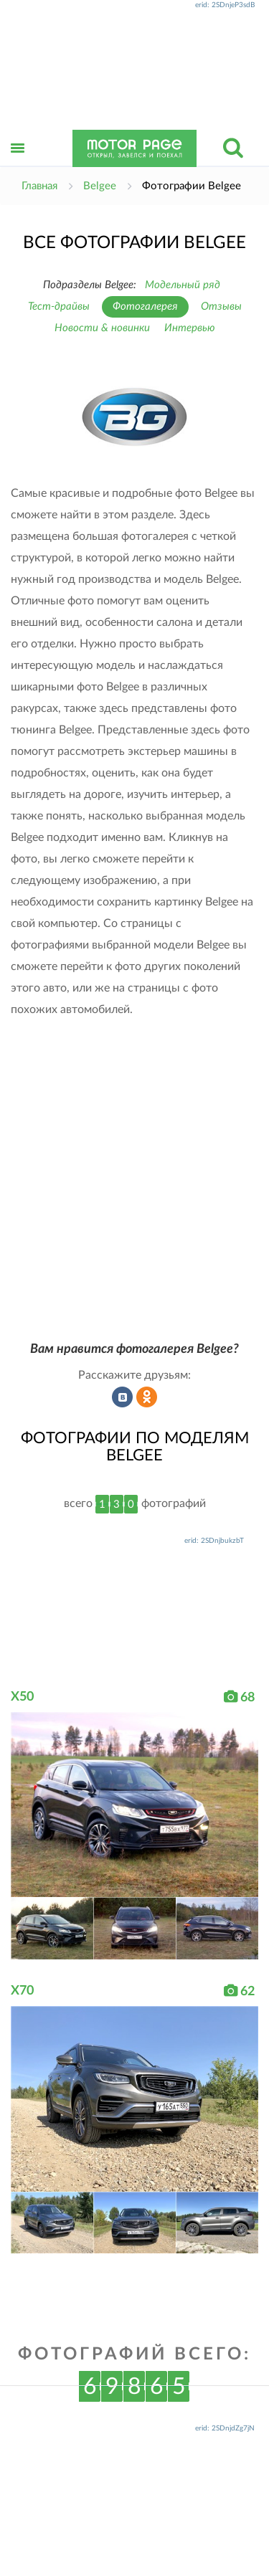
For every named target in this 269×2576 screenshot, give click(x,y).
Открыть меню (18, 163)
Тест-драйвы (59, 306)
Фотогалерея (145, 306)
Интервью (189, 328)
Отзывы (221, 306)
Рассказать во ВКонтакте (122, 1397)
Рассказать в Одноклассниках (147, 1397)
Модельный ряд (182, 285)
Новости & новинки (102, 328)
